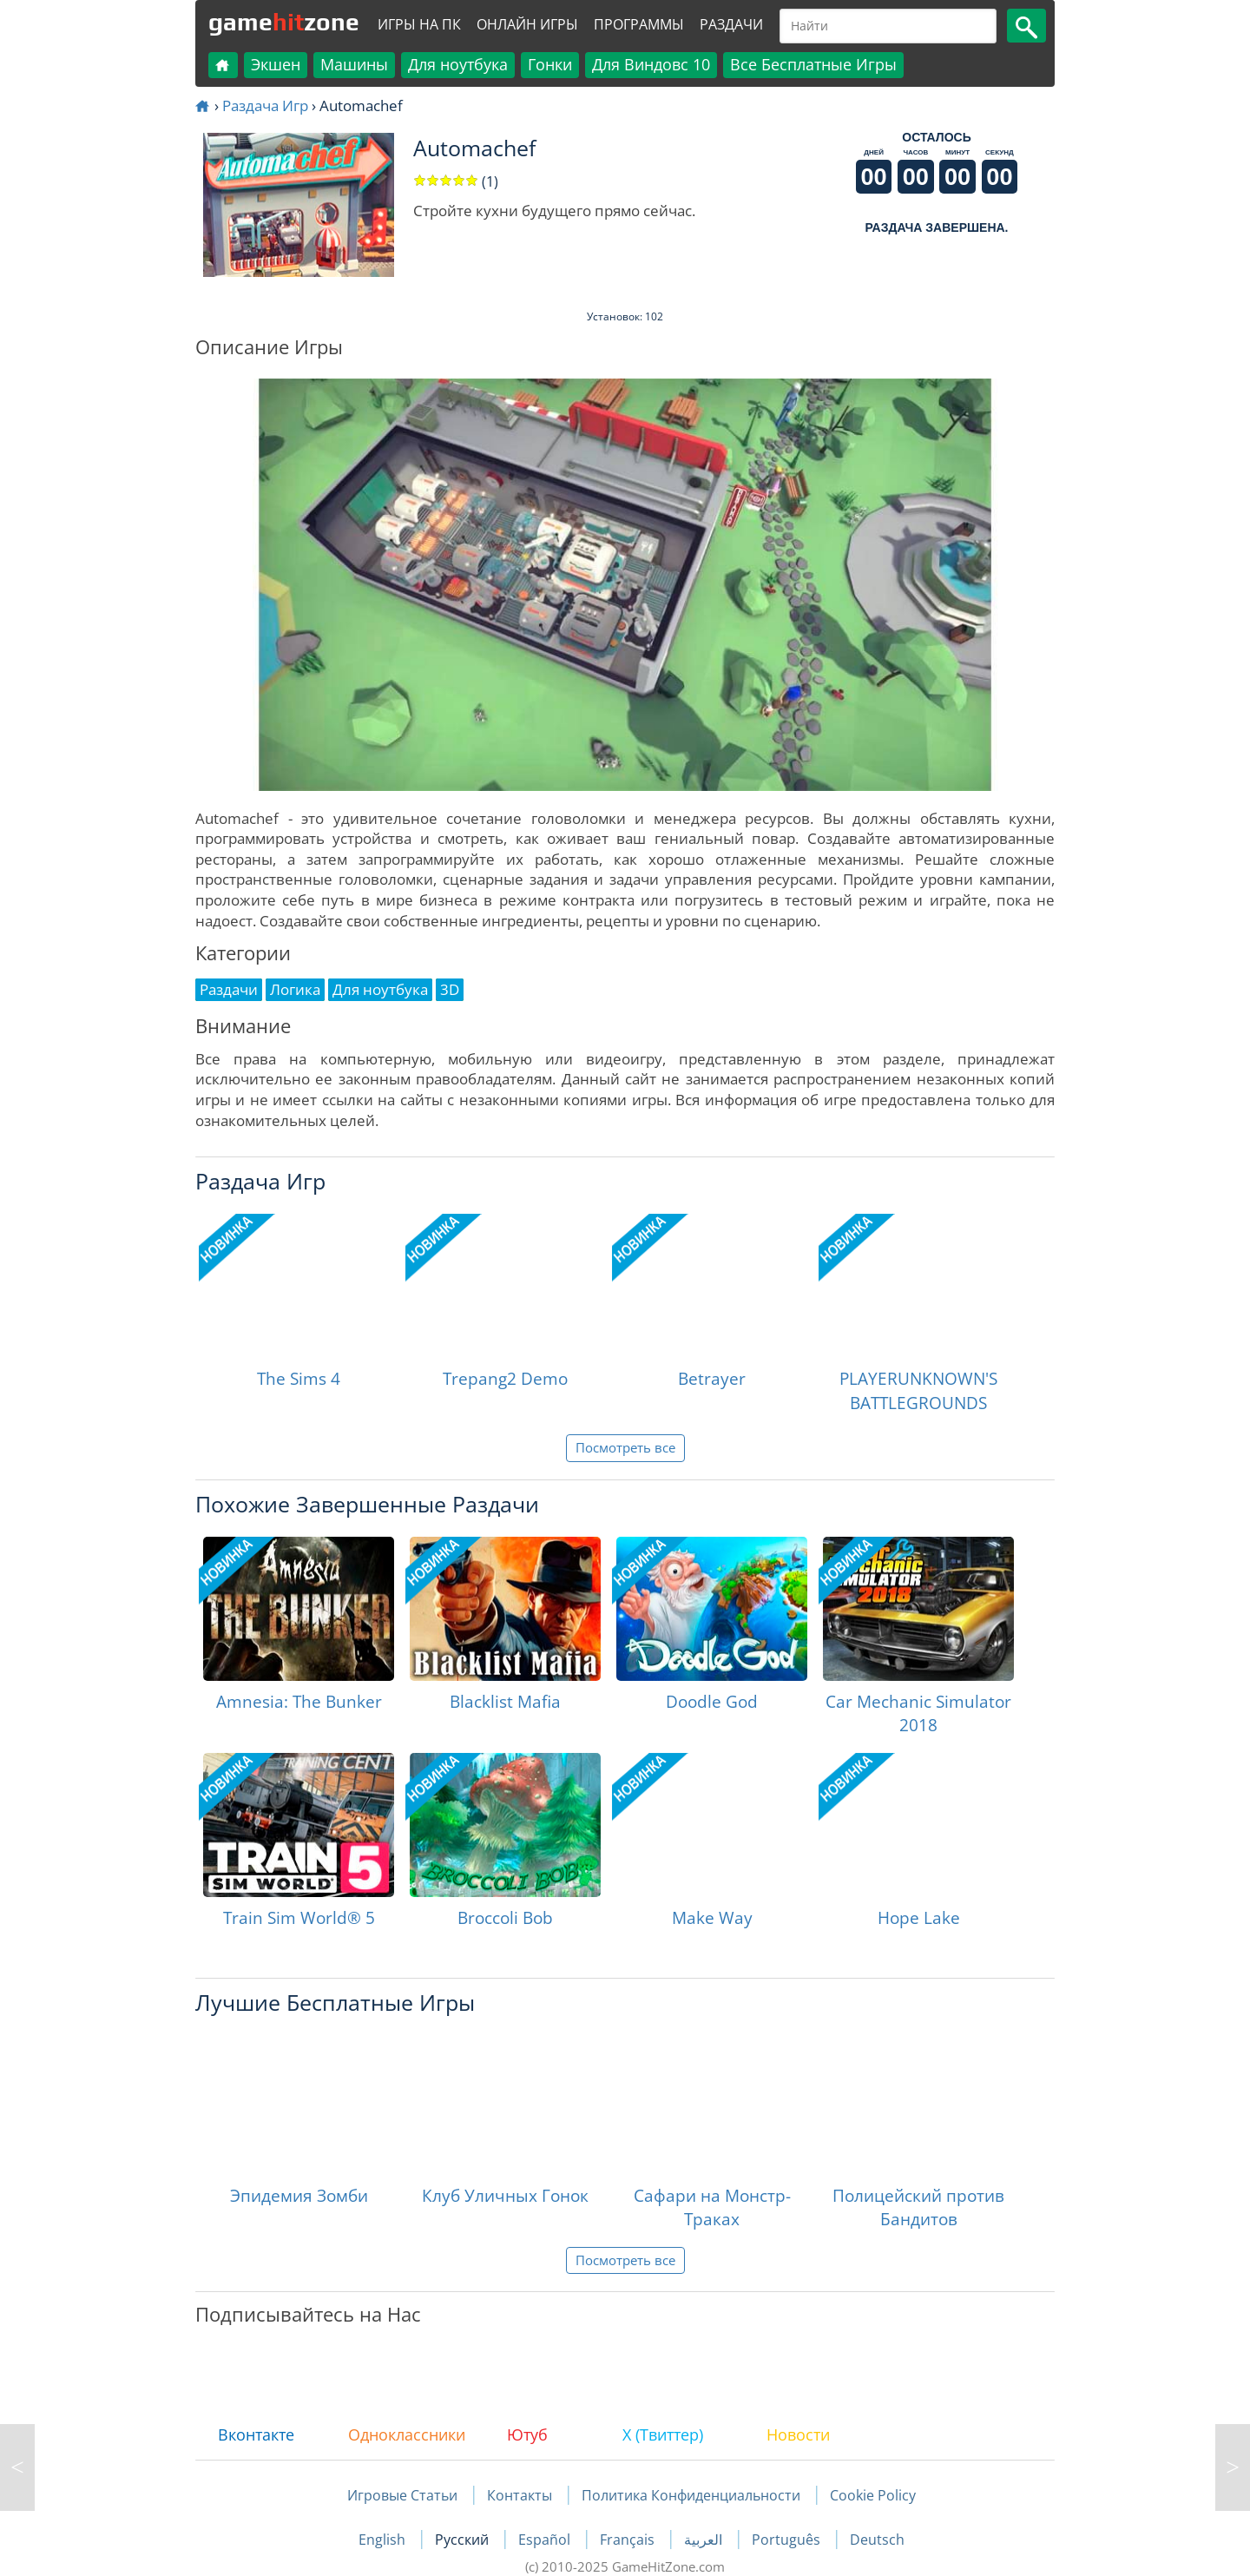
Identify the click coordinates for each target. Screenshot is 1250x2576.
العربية (705, 2539)
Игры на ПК (419, 24)
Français (629, 2539)
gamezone (283, 22)
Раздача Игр (265, 105)
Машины (354, 64)
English (384, 2539)
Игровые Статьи (402, 2495)
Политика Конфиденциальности (691, 2495)
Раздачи (731, 24)
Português (788, 2539)
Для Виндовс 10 (651, 64)
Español (546, 2539)
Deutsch (877, 2539)
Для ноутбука (458, 64)
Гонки (550, 64)
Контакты (519, 2495)
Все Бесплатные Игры (813, 64)
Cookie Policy (873, 2495)
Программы (639, 24)
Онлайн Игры (527, 24)
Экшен (275, 64)
